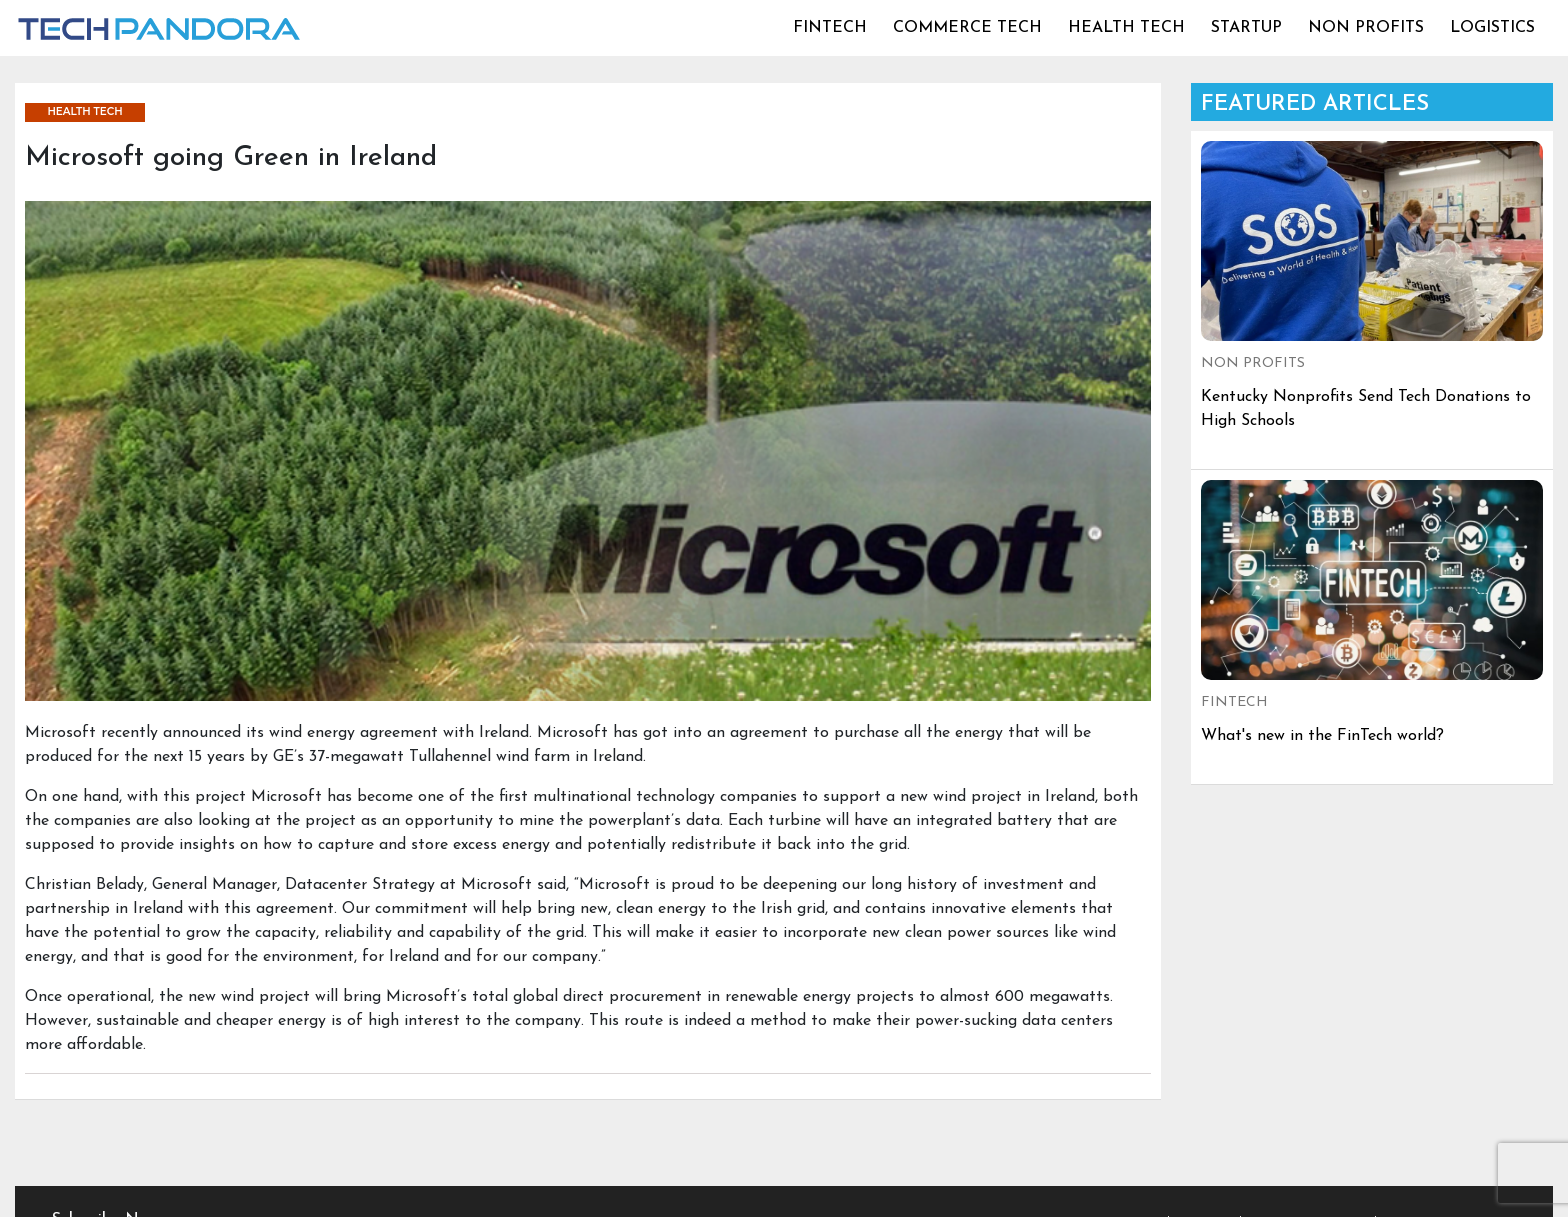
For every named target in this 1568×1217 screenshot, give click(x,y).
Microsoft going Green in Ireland (231, 158)
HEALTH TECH (1126, 28)
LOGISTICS (1492, 28)
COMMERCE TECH (967, 28)
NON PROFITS (1366, 28)
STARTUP (1246, 28)
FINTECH (830, 28)
